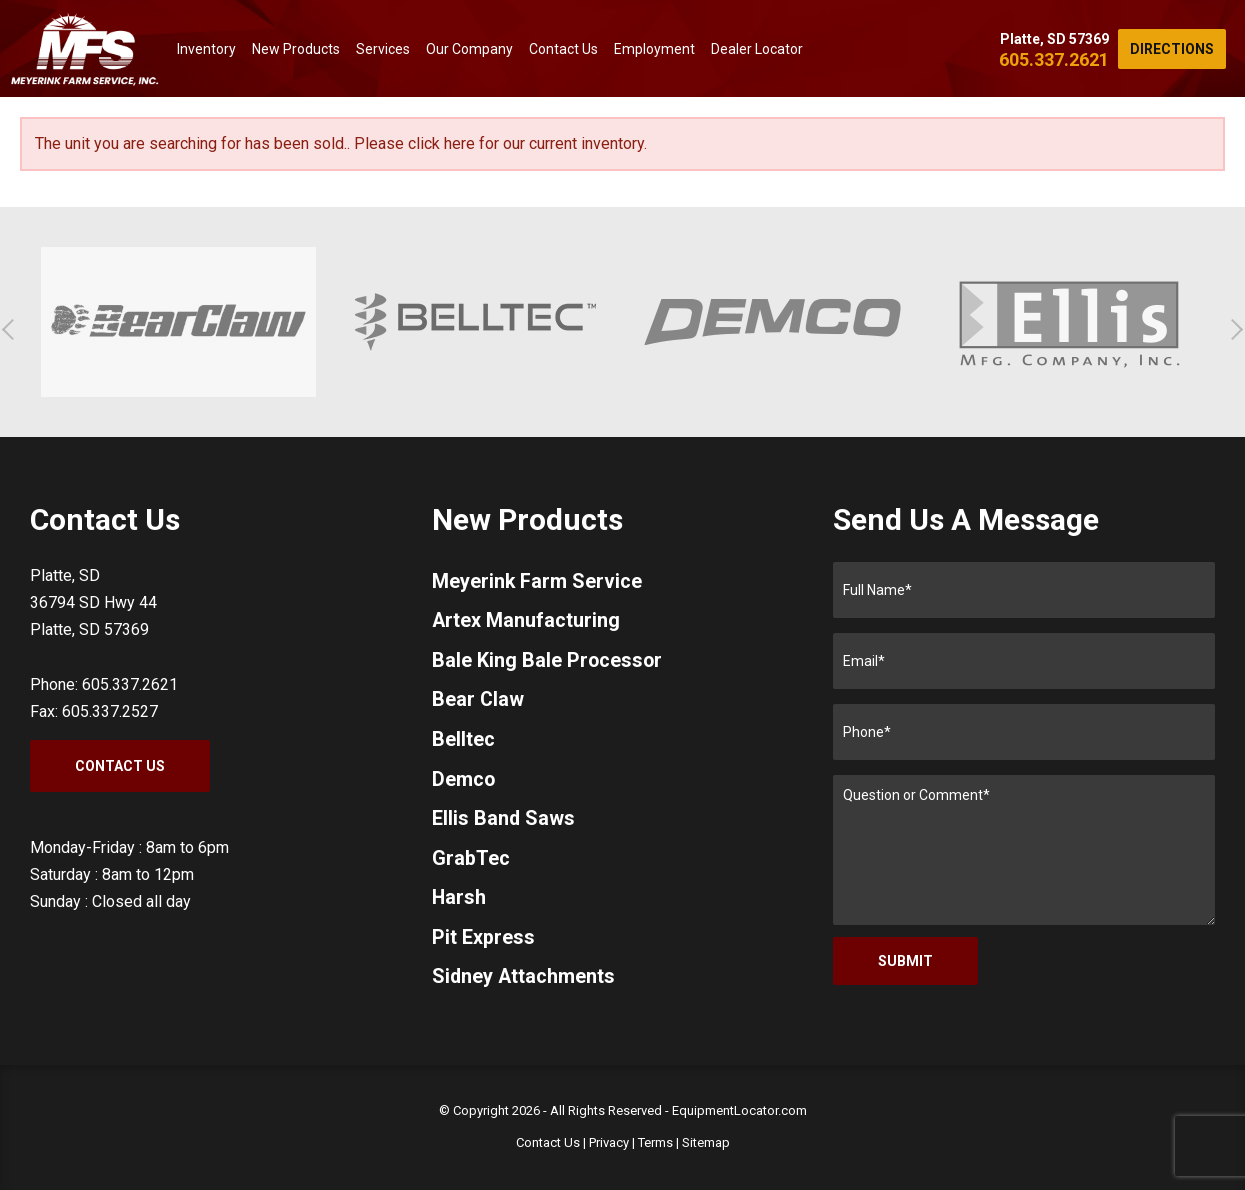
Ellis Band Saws (504, 822)
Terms (655, 1142)
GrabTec (471, 862)
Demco (464, 782)
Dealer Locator (757, 49)
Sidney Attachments (524, 982)
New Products (296, 49)
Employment (654, 49)
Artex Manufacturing (526, 622)
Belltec (463, 742)
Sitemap (706, 1142)
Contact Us (563, 49)
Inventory (206, 49)
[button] (12, 329)
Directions (1172, 49)
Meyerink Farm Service (537, 582)
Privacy (609, 1142)
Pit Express (483, 942)
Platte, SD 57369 (1054, 39)
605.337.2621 (1054, 59)
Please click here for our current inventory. (500, 143)
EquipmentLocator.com (739, 1110)
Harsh (459, 902)
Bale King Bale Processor (548, 662)
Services (383, 49)
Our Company (469, 49)
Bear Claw (478, 702)
